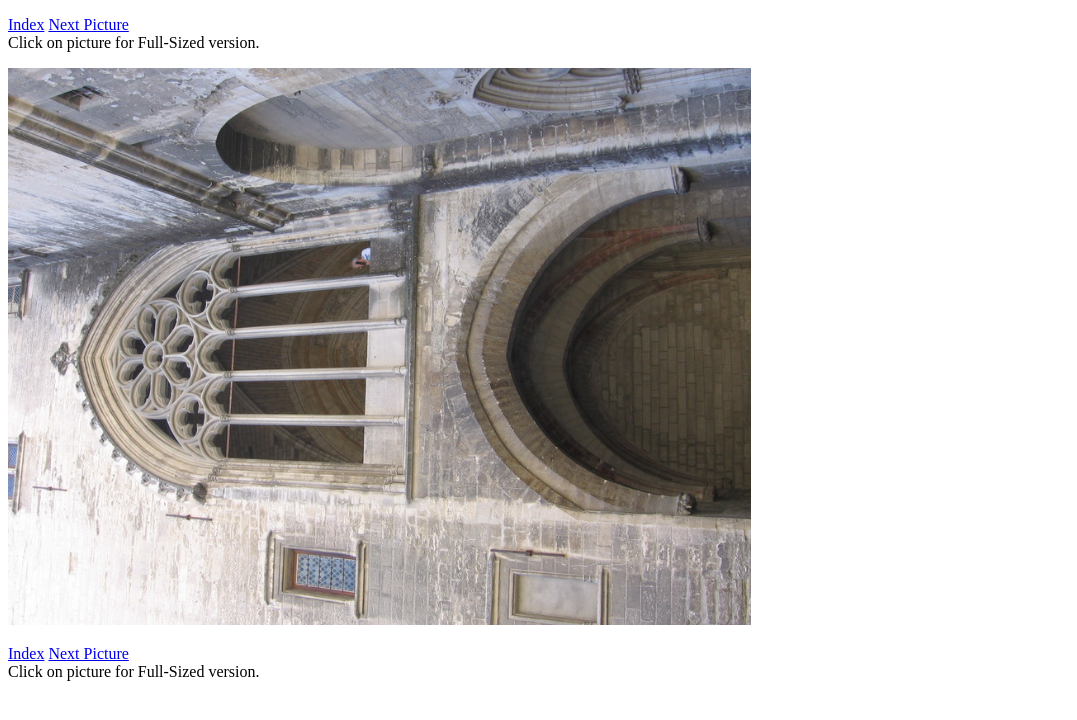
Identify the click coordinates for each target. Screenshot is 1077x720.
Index (26, 24)
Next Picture (88, 24)
